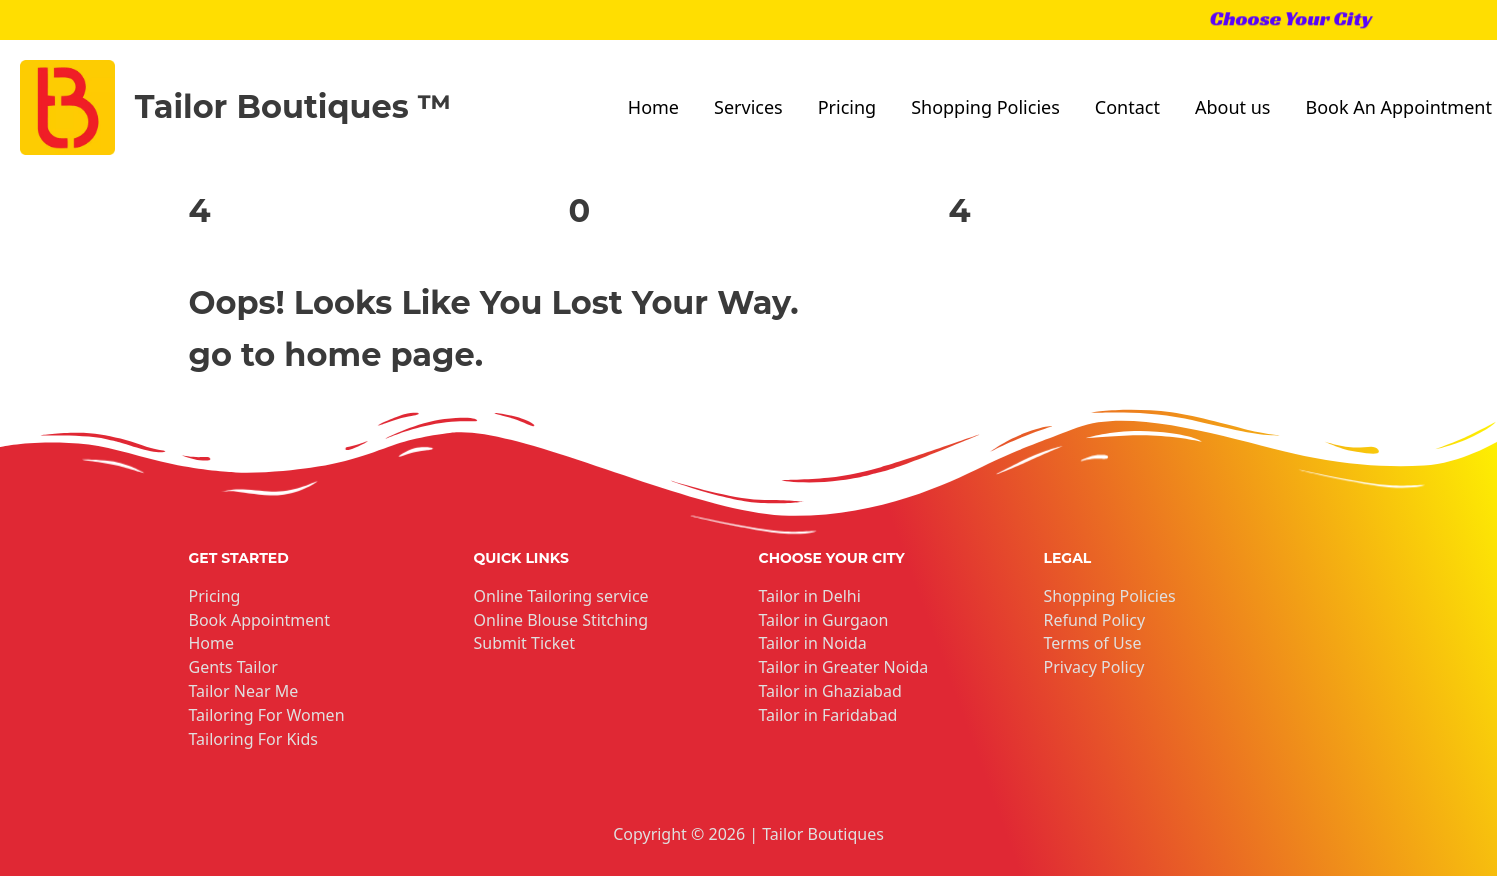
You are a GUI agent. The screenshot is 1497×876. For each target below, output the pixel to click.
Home (653, 107)
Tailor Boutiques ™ (293, 106)
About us (1233, 107)
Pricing (847, 107)
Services (748, 107)
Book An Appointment (1398, 107)
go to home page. (336, 354)
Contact (1127, 107)
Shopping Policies (985, 107)
